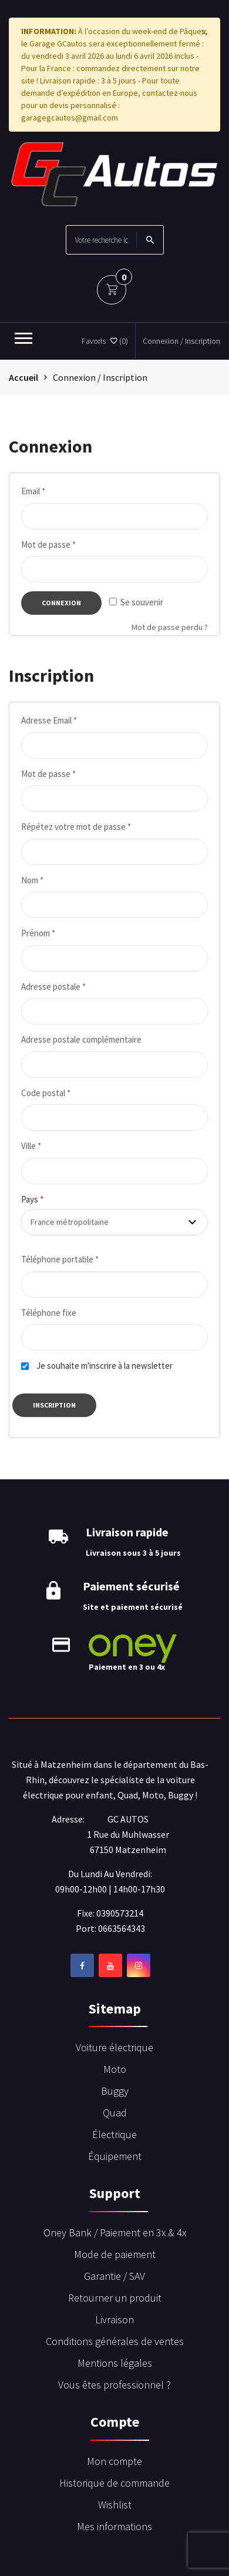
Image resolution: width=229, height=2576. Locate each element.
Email (33, 491)
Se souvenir (136, 602)
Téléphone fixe (48, 1312)
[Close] (204, 32)
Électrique (114, 2134)
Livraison (114, 2319)
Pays (32, 1199)
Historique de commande (114, 2483)
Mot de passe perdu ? (170, 627)
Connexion (61, 602)
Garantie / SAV (114, 2276)
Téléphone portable (60, 1259)
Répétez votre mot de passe (76, 826)
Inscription (54, 1405)
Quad (115, 2112)
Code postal (45, 1092)
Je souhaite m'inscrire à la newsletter (104, 1365)
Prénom (38, 933)
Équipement (115, 2156)
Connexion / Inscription (181, 341)
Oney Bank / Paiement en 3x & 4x (114, 2232)
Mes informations (114, 2526)
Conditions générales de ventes (115, 2341)
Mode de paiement (115, 2254)
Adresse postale (53, 986)
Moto (114, 2069)
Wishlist (115, 2504)
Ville (31, 1145)
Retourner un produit (114, 2297)
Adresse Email (49, 720)
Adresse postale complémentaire (81, 1039)
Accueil (23, 377)
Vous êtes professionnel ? (114, 2384)
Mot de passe (48, 544)
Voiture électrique (114, 2047)
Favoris (105, 341)
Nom (32, 880)
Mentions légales (115, 2363)
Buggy (115, 2091)
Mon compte (114, 2461)
